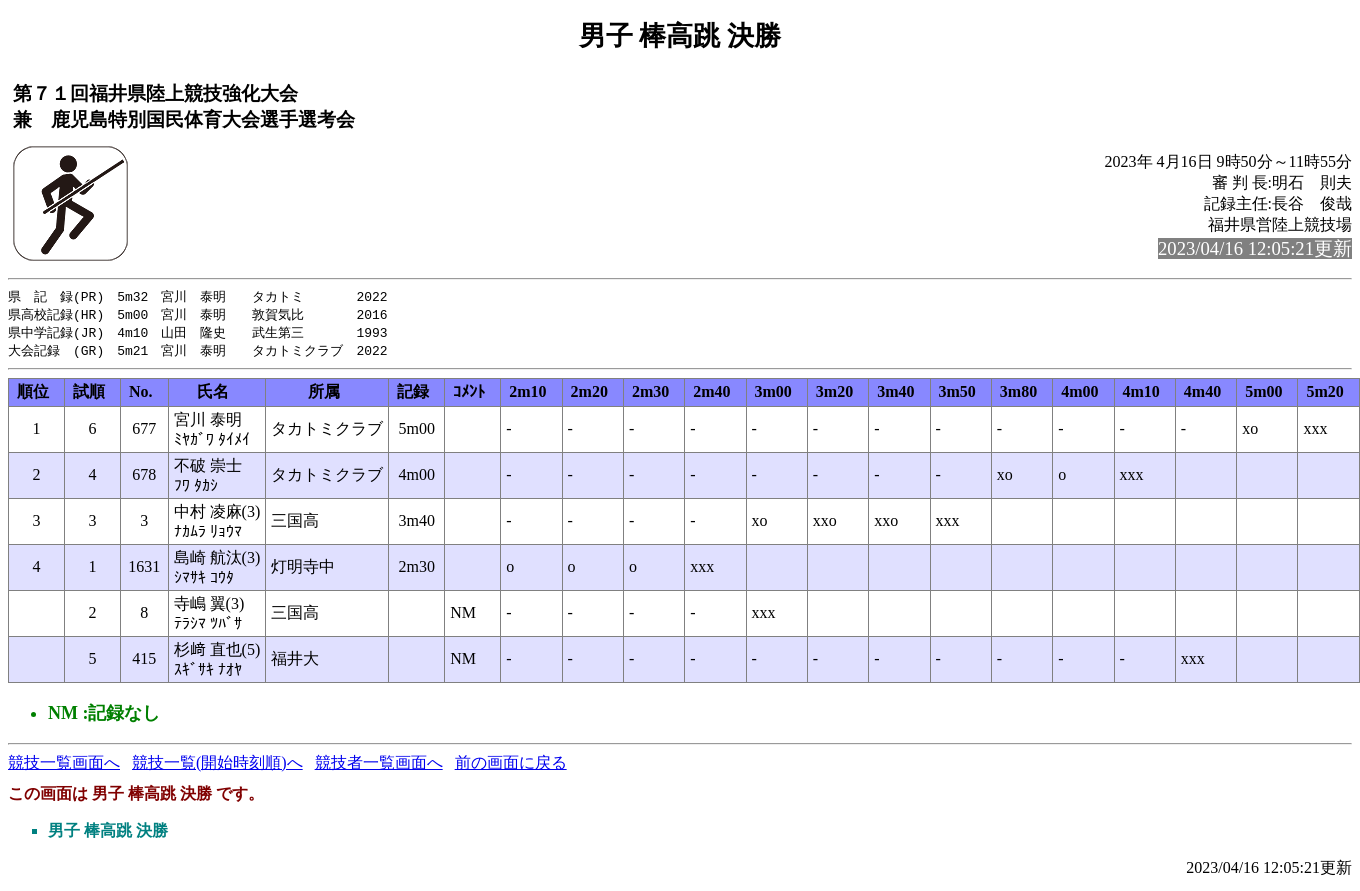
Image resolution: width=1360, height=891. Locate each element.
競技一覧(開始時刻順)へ (217, 766)
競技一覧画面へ (64, 766)
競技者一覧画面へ (379, 766)
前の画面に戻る (511, 766)
